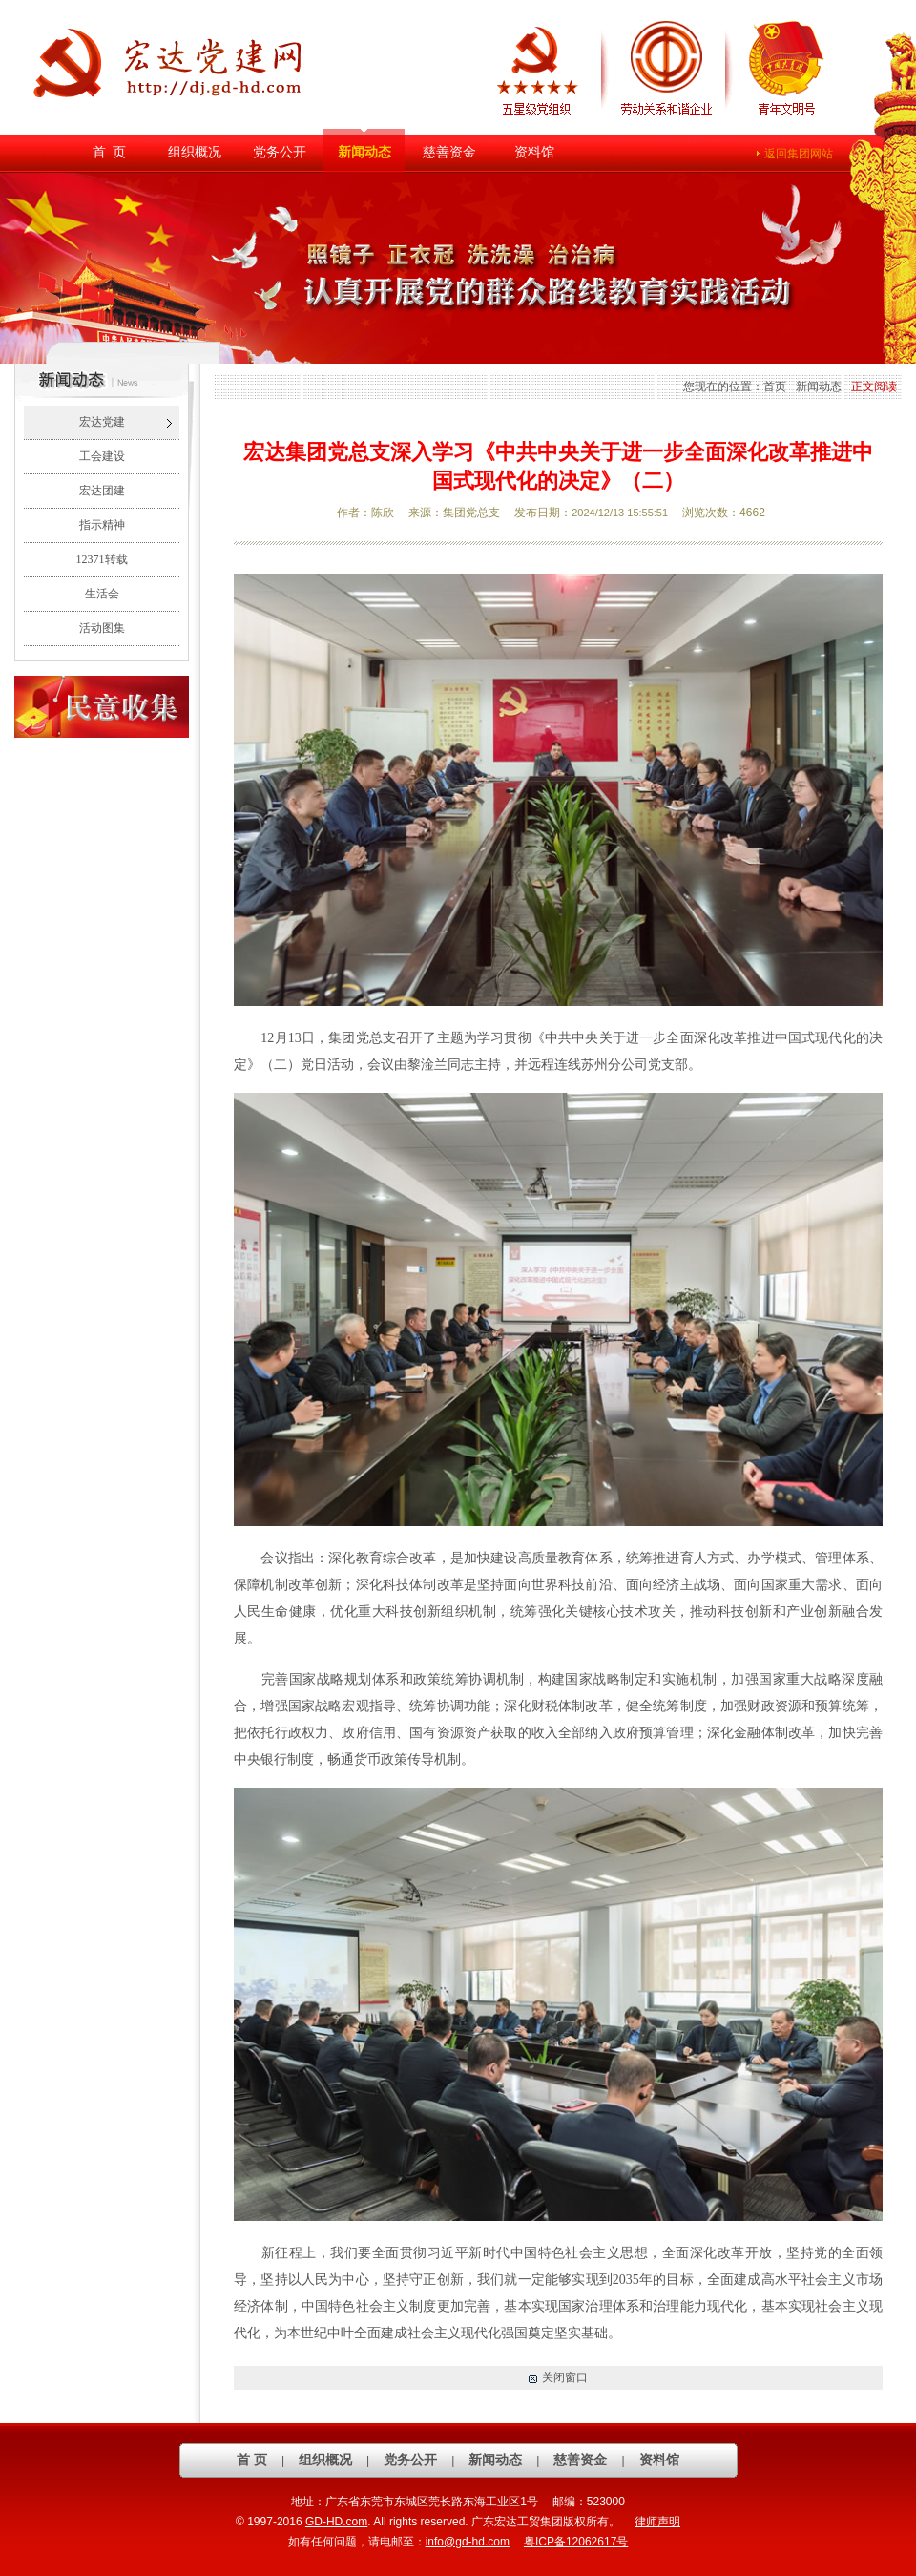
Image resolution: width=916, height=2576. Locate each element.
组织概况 (194, 152)
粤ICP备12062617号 (576, 2541)
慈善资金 (449, 152)
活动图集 (102, 628)
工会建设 (102, 456)
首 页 (109, 152)
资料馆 (534, 152)
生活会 (102, 593)
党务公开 (279, 152)
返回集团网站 (798, 153)
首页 (774, 386)
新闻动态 (364, 152)
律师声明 (657, 2521)
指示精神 (102, 525)
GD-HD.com (336, 2521)
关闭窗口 (565, 2377)
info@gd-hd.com (468, 2541)
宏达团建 (102, 490)
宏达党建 (102, 422)
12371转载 (102, 559)
